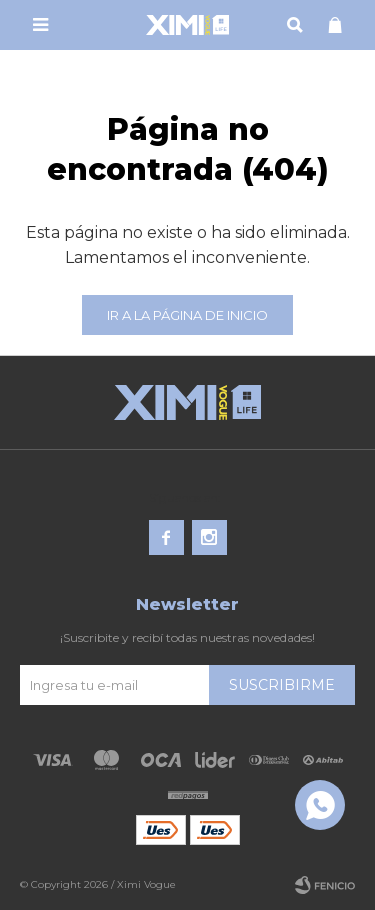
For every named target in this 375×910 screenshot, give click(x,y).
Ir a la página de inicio (187, 315)
